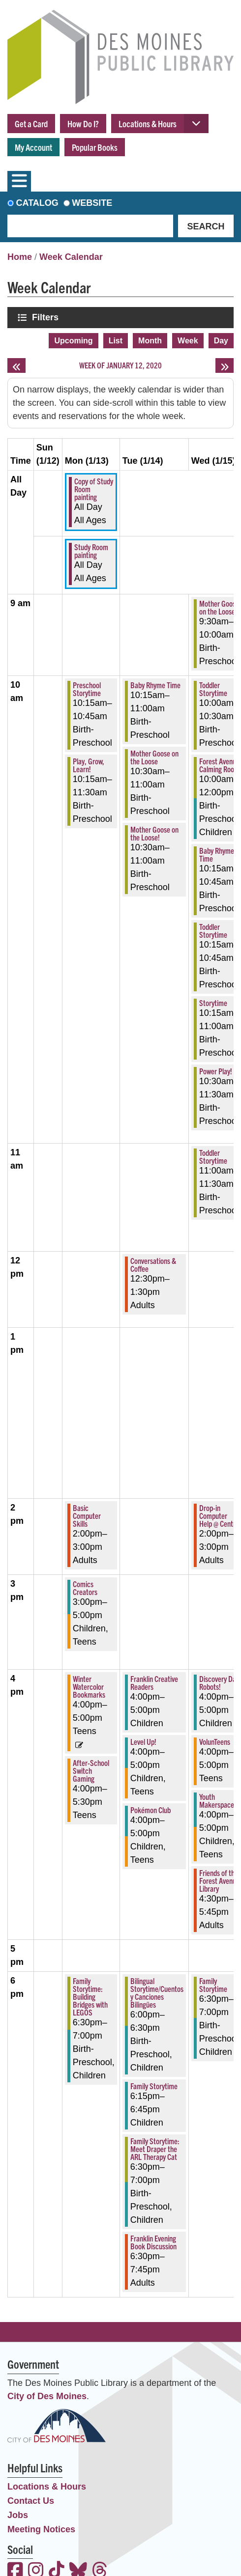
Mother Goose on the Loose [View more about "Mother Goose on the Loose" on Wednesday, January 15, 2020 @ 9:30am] (219, 607)
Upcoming (73, 340)
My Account (33, 147)
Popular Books (95, 147)
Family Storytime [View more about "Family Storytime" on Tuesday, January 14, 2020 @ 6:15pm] (154, 2086)
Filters (46, 317)
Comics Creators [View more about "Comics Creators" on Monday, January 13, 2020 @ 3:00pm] (85, 1587)
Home (19, 257)
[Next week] (224, 365)
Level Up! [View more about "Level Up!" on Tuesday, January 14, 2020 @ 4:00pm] (143, 1741)
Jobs (17, 2515)
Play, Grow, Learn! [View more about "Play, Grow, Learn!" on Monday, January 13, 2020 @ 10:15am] (88, 765)
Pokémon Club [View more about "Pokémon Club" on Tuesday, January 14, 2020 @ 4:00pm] (150, 1810)
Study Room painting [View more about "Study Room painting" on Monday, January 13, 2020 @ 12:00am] (91, 551)
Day (221, 340)
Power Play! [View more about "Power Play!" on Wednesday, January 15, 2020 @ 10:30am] (215, 1071)
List (115, 340)
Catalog (37, 203)
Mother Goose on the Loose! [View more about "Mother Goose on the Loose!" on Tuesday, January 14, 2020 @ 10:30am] (154, 833)
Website (92, 203)
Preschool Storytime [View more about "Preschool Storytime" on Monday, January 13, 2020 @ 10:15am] (87, 689)
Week (188, 340)
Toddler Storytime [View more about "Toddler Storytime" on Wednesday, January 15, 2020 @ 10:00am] (213, 689)
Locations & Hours (148, 123)
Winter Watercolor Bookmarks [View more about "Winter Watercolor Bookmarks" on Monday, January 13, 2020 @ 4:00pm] (89, 1686)
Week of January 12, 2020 (120, 365)
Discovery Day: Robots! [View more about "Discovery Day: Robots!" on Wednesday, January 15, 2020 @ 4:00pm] (220, 1682)
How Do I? (83, 123)
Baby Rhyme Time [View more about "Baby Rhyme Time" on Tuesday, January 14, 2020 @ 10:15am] (155, 685)
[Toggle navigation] (19, 181)
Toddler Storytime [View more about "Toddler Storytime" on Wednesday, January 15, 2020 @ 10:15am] (213, 930)
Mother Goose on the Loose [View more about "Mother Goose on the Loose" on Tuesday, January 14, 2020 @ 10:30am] (154, 757)
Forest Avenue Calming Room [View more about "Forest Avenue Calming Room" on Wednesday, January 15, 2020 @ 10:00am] (219, 765)
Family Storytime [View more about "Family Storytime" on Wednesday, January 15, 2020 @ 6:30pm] (213, 1984)
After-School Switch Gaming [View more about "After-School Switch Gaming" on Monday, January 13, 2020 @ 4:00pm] (91, 1770)
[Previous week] (16, 365)
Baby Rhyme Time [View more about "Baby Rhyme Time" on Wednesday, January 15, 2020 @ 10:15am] (216, 854)
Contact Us (30, 2501)
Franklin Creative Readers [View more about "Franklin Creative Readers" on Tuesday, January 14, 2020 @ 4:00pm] (154, 1682)
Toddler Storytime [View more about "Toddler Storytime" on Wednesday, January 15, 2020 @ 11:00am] (213, 1156)
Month (150, 340)
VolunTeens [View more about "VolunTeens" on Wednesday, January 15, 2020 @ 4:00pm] (214, 1741)
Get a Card (31, 123)
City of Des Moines (47, 2396)
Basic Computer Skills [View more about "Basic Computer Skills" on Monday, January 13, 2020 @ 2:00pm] (87, 1515)
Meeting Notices (41, 2529)
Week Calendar (71, 257)
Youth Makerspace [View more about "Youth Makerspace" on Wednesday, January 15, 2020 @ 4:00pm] (216, 1800)
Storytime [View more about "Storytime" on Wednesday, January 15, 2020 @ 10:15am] (213, 1003)
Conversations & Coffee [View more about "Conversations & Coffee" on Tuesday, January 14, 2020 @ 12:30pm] (153, 1264)
